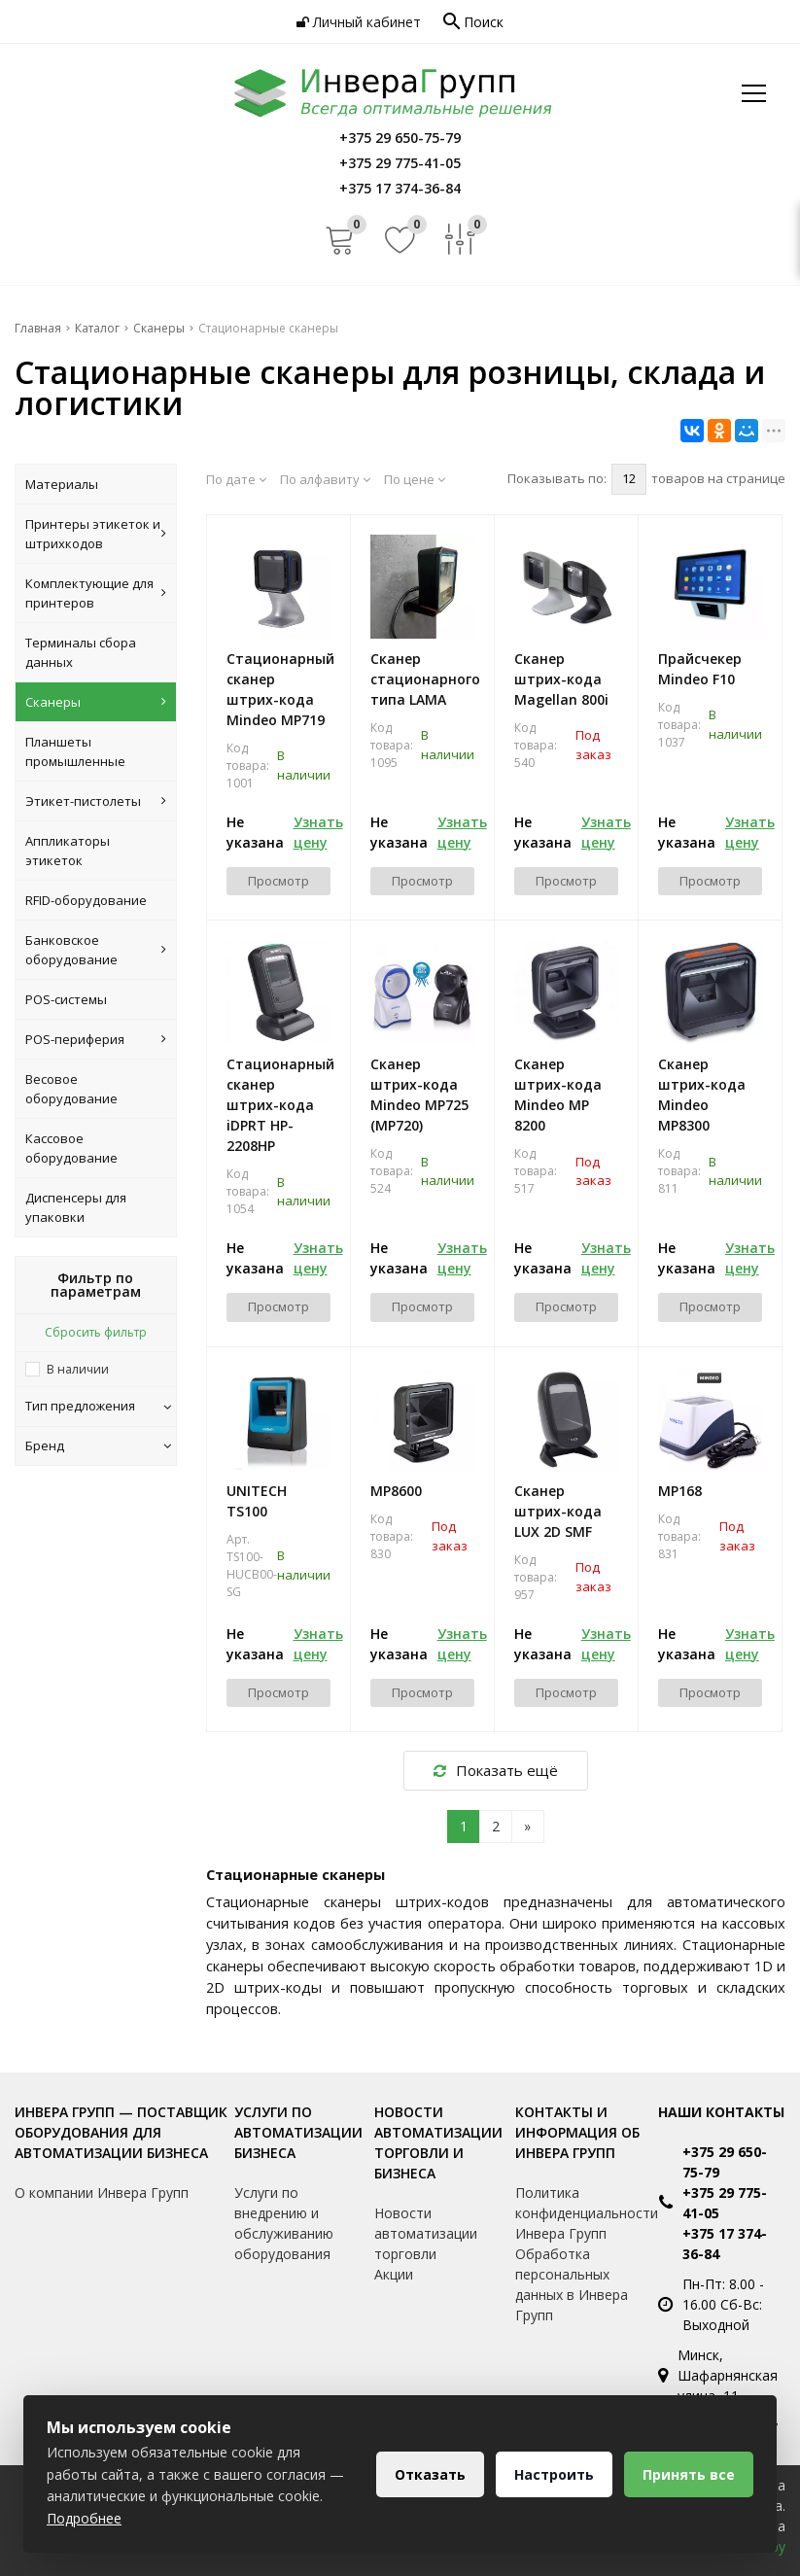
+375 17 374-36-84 (724, 2243)
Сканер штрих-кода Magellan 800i (561, 679)
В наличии (78, 1369)
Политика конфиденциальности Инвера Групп (586, 2213)
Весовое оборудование (71, 1088)
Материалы (61, 484)
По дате (236, 479)
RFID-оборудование (86, 900)
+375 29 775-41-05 (724, 2202)
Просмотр (278, 880)
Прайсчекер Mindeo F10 (700, 668)
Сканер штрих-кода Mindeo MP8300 (702, 1094)
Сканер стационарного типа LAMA (422, 679)
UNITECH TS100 (256, 1500)
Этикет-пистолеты (95, 801)
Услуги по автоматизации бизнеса (298, 2132)
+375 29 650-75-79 (724, 2161)
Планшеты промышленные (75, 751)
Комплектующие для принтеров (95, 592)
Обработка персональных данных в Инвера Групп (571, 2284)
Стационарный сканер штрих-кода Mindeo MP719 (278, 689)
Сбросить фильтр (96, 1332)
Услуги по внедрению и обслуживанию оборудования (283, 2223)
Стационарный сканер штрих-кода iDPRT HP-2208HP (278, 1105)
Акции (393, 2274)
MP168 (680, 1490)
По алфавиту (325, 479)
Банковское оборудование (95, 949)
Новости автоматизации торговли (425, 2233)
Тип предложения (98, 1405)
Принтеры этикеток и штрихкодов (95, 533)
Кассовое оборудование (71, 1148)
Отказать (430, 2474)
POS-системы (66, 999)
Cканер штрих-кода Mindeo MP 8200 (558, 1094)
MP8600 (396, 1490)
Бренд (98, 1445)
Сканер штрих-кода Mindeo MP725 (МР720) (419, 1094)
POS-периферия (95, 1039)
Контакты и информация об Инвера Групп (577, 2132)
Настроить (554, 2474)
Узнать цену (318, 832)
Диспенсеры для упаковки (75, 1207)
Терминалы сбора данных (80, 652)
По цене (414, 479)
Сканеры (95, 702)
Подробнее (84, 2518)
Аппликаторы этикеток (67, 850)
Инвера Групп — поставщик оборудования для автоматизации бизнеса (121, 2132)
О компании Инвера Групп (102, 2192)
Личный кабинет (358, 22)
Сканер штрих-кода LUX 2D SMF (558, 1511)
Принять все (689, 2474)
